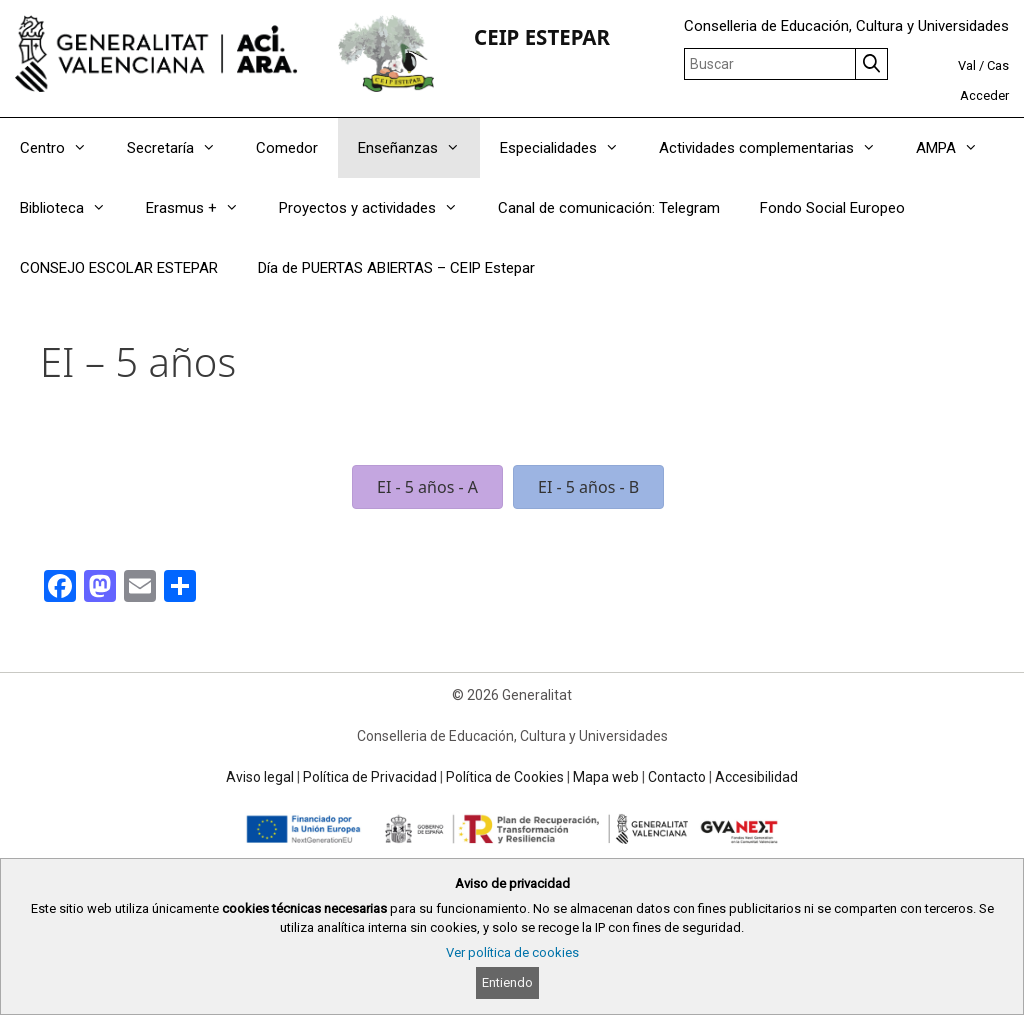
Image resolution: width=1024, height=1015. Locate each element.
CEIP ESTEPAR (542, 37)
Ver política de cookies (512, 952)
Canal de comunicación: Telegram (609, 208)
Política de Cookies (505, 777)
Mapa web (606, 777)
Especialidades (569, 148)
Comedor (287, 148)
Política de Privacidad (370, 777)
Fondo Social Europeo (832, 208)
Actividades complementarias (777, 148)
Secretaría (181, 148)
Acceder (984, 95)
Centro (63, 148)
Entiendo (507, 982)
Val (967, 65)
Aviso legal (260, 777)
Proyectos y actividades (378, 208)
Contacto (677, 777)
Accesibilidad (756, 777)
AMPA (957, 148)
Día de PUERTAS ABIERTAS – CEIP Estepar (396, 268)
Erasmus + (202, 208)
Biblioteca (73, 208)
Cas (998, 65)
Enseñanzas (419, 148)
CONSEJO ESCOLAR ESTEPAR (119, 268)
